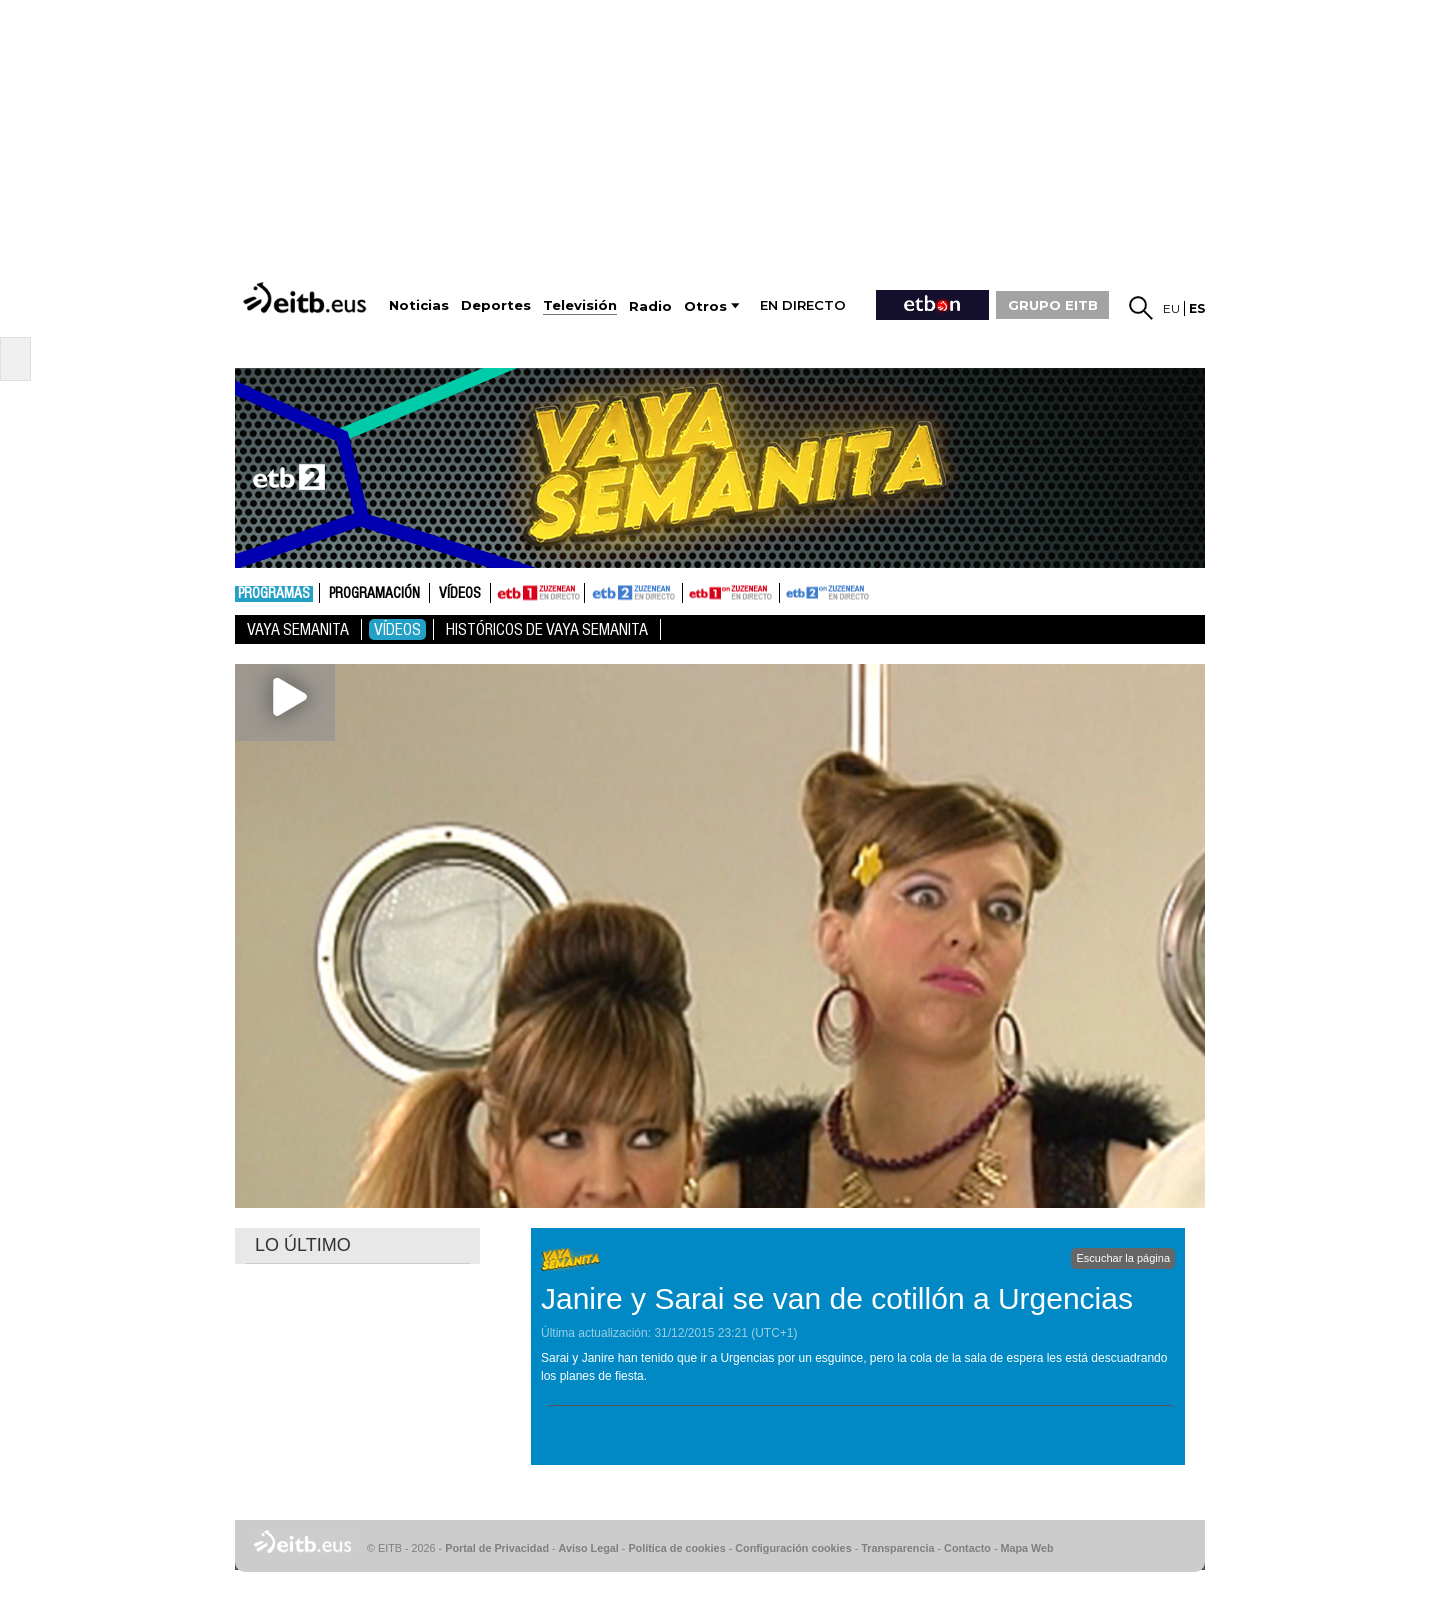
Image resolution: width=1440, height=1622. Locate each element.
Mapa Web (1026, 1548)
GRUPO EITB (1053, 305)
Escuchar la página (1123, 1258)
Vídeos (460, 594)
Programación (374, 594)
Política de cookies (676, 1548)
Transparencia (897, 1548)
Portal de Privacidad (497, 1548)
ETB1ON (692, 591)
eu (1171, 308)
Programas (274, 594)
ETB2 (634, 593)
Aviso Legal (589, 1548)
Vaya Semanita (298, 629)
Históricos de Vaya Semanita (547, 629)
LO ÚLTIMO (303, 1245)
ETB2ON (789, 591)
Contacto (967, 1548)
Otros (705, 306)
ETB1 (537, 593)
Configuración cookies (793, 1548)
